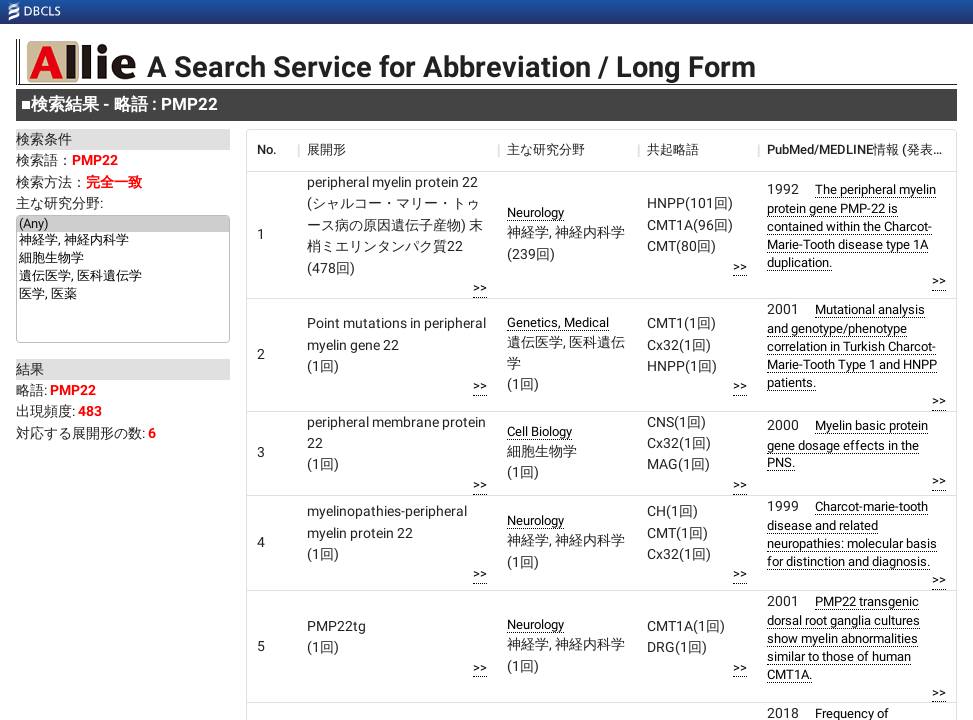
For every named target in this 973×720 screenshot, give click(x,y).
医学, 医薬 (123, 295)
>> (480, 287)
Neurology (535, 212)
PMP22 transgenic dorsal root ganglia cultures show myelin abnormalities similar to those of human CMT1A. (843, 638)
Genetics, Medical (558, 322)
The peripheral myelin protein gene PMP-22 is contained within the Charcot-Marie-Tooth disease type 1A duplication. (851, 226)
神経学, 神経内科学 (123, 241)
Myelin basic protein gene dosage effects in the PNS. (847, 444)
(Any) (123, 224)
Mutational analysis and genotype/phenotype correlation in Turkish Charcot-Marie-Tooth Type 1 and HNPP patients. (852, 346)
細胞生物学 (123, 259)
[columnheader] (272, 150)
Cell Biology (539, 431)
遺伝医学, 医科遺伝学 (123, 277)
